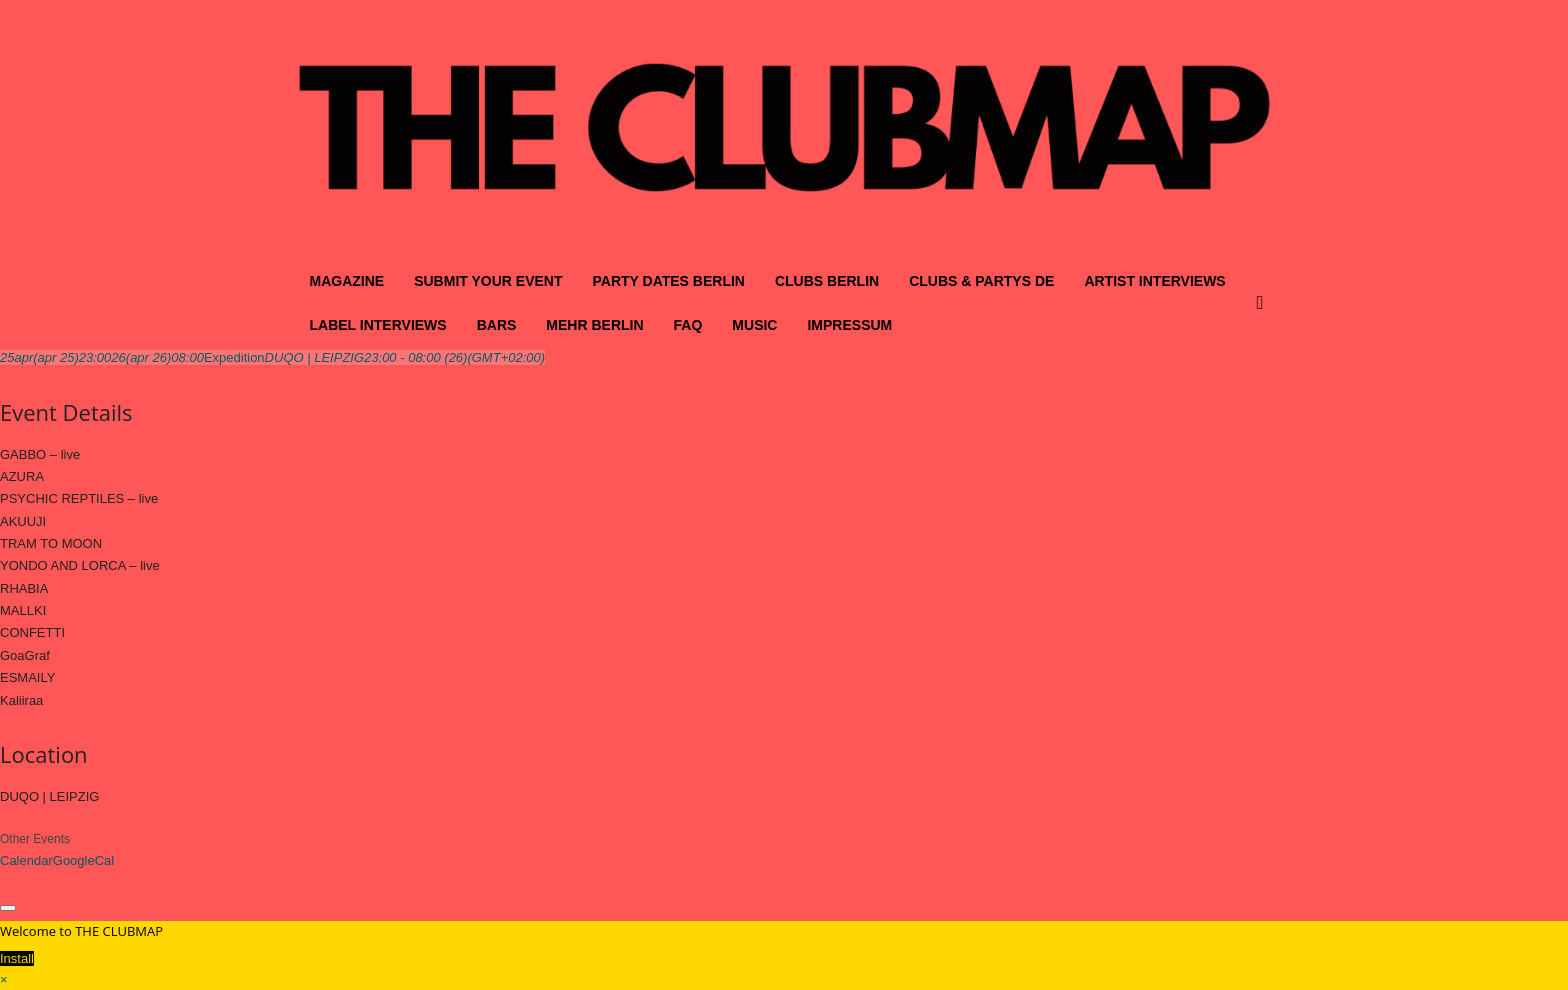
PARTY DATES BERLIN (668, 281)
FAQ (688, 325)
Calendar (26, 860)
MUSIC (754, 325)
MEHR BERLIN (594, 325)
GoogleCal (83, 860)
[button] (1265, 303)
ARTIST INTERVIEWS (1154, 281)
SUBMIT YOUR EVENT (488, 281)
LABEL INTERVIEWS (378, 325)
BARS (497, 325)
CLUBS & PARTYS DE (981, 281)
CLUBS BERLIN (827, 281)
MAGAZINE (347, 281)
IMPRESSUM (849, 325)
